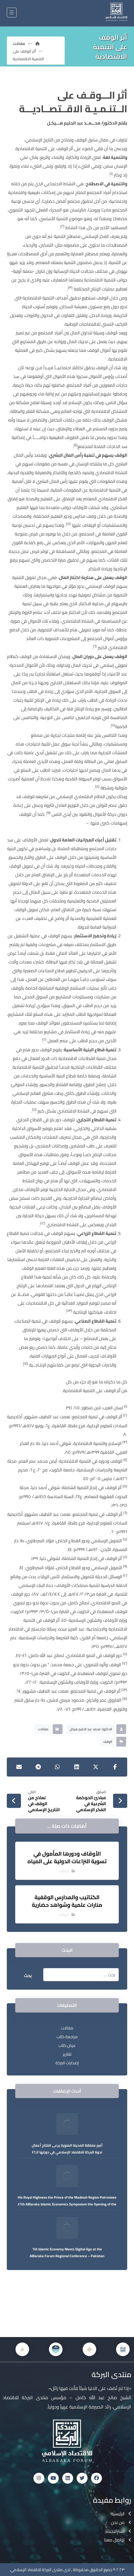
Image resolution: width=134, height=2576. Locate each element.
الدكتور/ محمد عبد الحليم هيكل (91, 1729)
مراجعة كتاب (67, 2037)
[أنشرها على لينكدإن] (76, 1767)
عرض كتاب (67, 2045)
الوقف (107, 1741)
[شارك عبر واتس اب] (57, 1767)
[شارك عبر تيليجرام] (38, 1767)
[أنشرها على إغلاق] (96, 1767)
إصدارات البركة (67, 2063)
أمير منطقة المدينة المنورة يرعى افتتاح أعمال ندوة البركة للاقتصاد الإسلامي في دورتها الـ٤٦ (67, 2148)
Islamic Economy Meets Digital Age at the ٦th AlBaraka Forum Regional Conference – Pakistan (67, 2252)
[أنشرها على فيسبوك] (115, 1767)
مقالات (43, 1729)
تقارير (67, 2054)
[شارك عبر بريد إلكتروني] (19, 1767)
